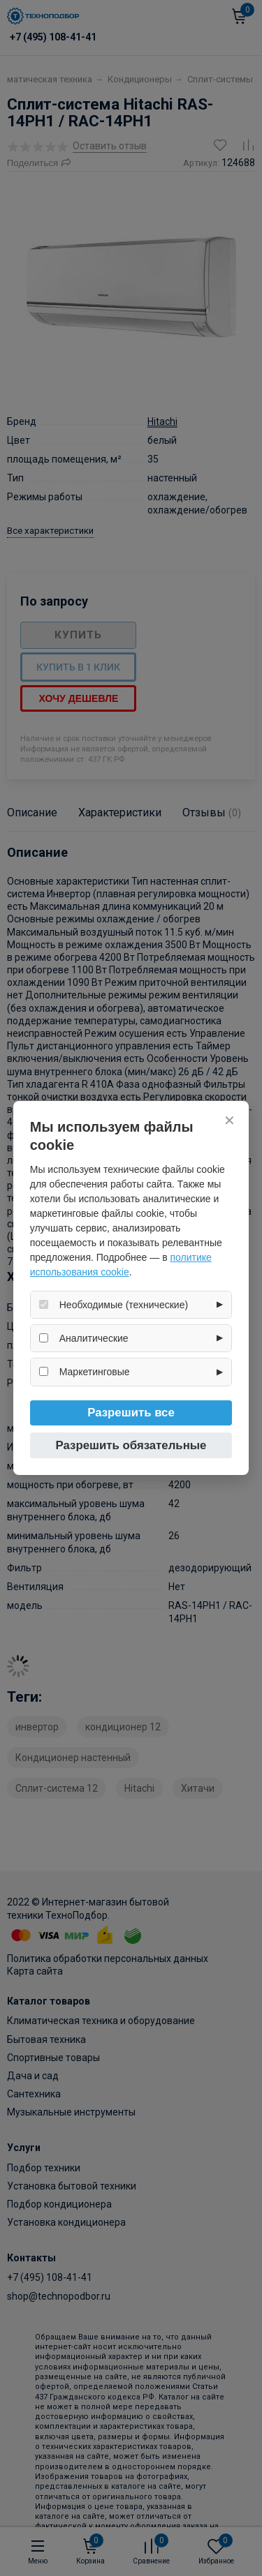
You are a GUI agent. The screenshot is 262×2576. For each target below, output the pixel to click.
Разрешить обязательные (131, 1445)
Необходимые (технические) (123, 1304)
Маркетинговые (94, 1371)
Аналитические (94, 1338)
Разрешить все (131, 1412)
